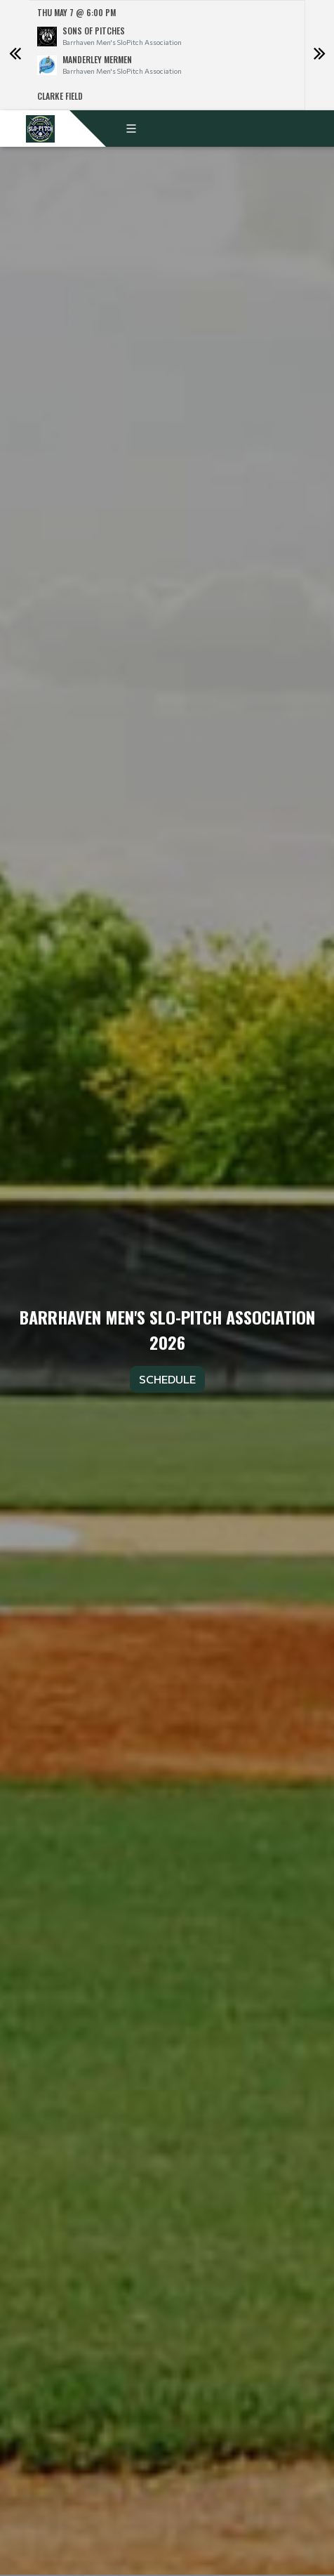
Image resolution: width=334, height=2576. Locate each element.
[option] (167, 55)
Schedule (167, 1379)
